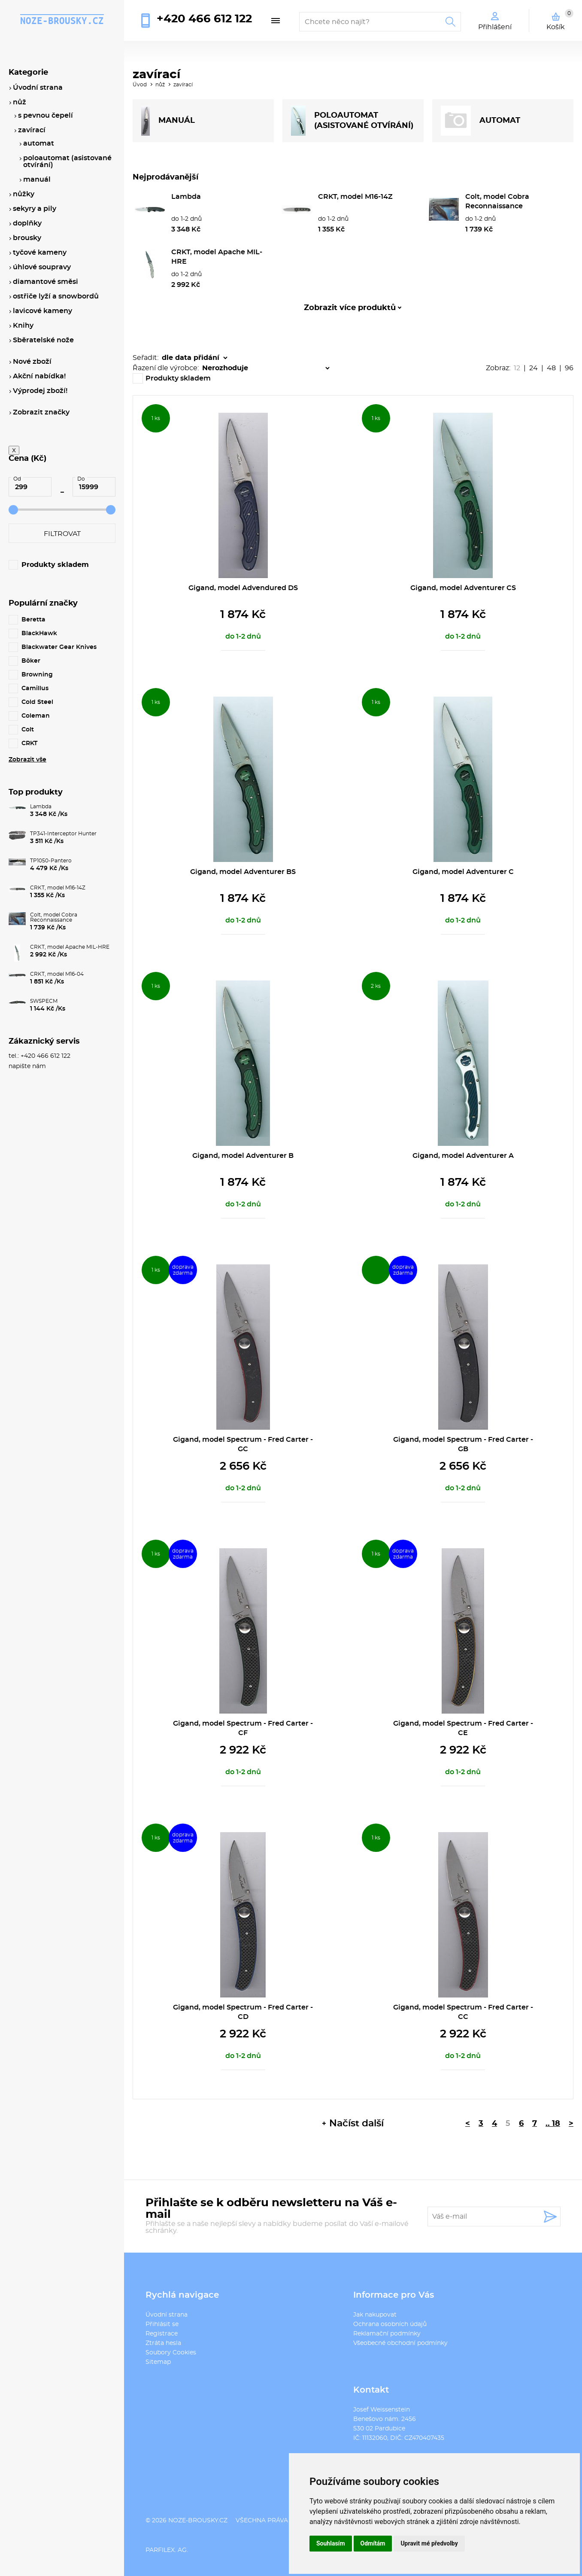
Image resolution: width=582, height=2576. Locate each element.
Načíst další (356, 2123)
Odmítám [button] (373, 2543)
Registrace (162, 2334)
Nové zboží (32, 361)
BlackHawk (39, 633)
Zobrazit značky (41, 412)
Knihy (23, 325)
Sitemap (158, 2362)
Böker (30, 661)
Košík (559, 19)
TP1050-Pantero (51, 860)
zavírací (183, 84)
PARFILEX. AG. (167, 2550)
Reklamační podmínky (387, 2334)
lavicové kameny (42, 311)
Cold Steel (37, 702)
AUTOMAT (480, 121)
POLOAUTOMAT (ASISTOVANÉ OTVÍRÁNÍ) (352, 121)
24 (533, 368)
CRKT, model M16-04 (57, 974)
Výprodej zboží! (40, 390)
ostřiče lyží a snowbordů (56, 296)
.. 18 (553, 2124)
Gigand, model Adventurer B (243, 1155)
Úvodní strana (167, 2315)
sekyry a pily (34, 208)
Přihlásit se (162, 2324)
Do (81, 478)
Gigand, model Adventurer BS (243, 871)
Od (17, 478)
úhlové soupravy (42, 267)
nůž (160, 84)
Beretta (33, 620)
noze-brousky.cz (62, 20)
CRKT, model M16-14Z (355, 196)
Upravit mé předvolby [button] (429, 2543)
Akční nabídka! (39, 376)
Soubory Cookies (171, 2353)
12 (517, 368)
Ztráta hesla (163, 2343)
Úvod (140, 84)
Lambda (186, 196)
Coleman (35, 716)
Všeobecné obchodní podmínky (400, 2343)
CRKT (29, 743)
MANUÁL (168, 121)
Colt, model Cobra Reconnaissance (53, 917)
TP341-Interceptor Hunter (63, 833)
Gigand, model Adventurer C (463, 871)
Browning (37, 675)
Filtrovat (62, 533)
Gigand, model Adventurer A (463, 1155)
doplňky (27, 223)
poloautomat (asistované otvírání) (67, 161)
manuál (37, 179)
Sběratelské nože (43, 340)
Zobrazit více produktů (350, 308)
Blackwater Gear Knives (59, 647)
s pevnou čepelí (45, 115)
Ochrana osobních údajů (390, 2324)
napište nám (27, 1066)
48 (551, 368)
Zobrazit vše (27, 760)
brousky (27, 237)
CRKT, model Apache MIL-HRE (69, 947)
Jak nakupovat (375, 2315)
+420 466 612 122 (204, 18)
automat (38, 143)
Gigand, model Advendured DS (243, 588)
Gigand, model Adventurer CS (463, 588)
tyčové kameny (40, 252)
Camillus (34, 688)
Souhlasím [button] (330, 2543)
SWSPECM (44, 1001)
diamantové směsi (45, 281)
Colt (27, 730)
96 (569, 368)
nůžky (23, 194)
